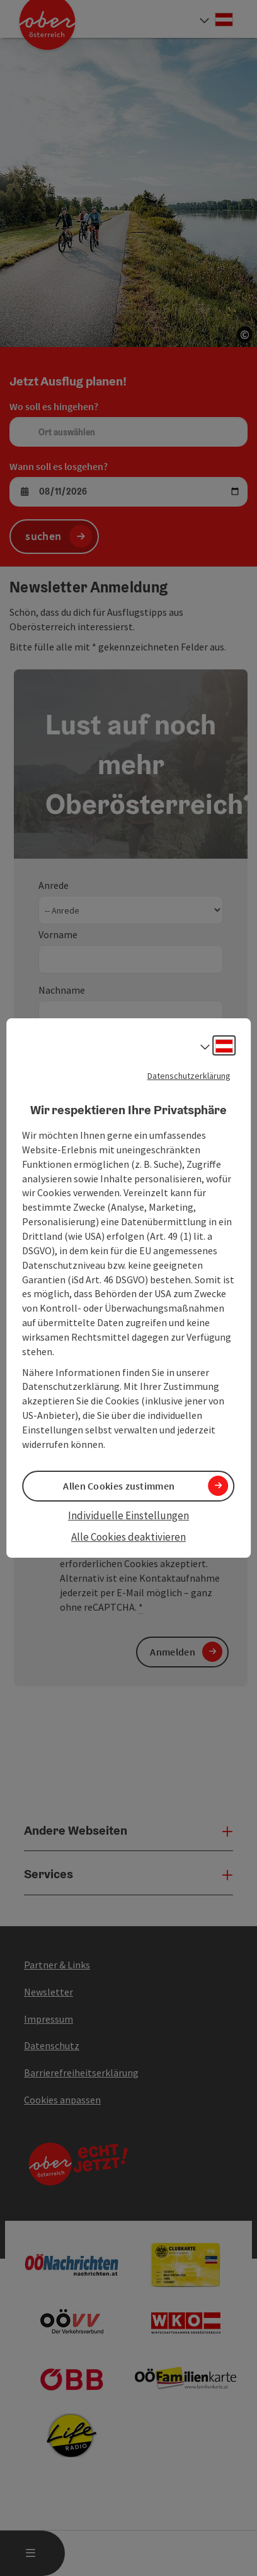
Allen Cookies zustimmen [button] (118, 1485)
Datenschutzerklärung (189, 1075)
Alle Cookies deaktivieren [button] (128, 1537)
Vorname (57, 934)
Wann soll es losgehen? (58, 466)
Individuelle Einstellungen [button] (128, 1515)
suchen (43, 536)
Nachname (61, 990)
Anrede (53, 885)
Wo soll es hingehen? (53, 406)
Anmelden (172, 1651)
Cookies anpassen (62, 2099)
